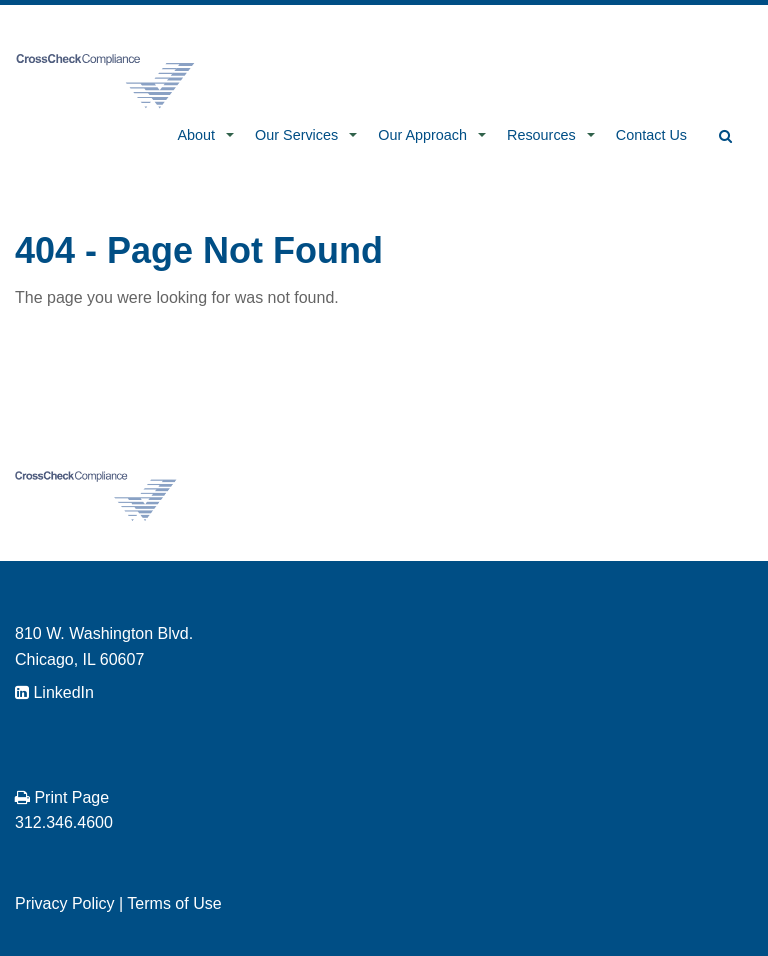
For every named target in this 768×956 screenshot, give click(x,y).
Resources (541, 135)
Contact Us (651, 135)
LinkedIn (54, 692)
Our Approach (422, 135)
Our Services (296, 135)
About (196, 135)
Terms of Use (174, 903)
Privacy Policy (65, 903)
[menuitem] (200, 137)
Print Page (62, 797)
